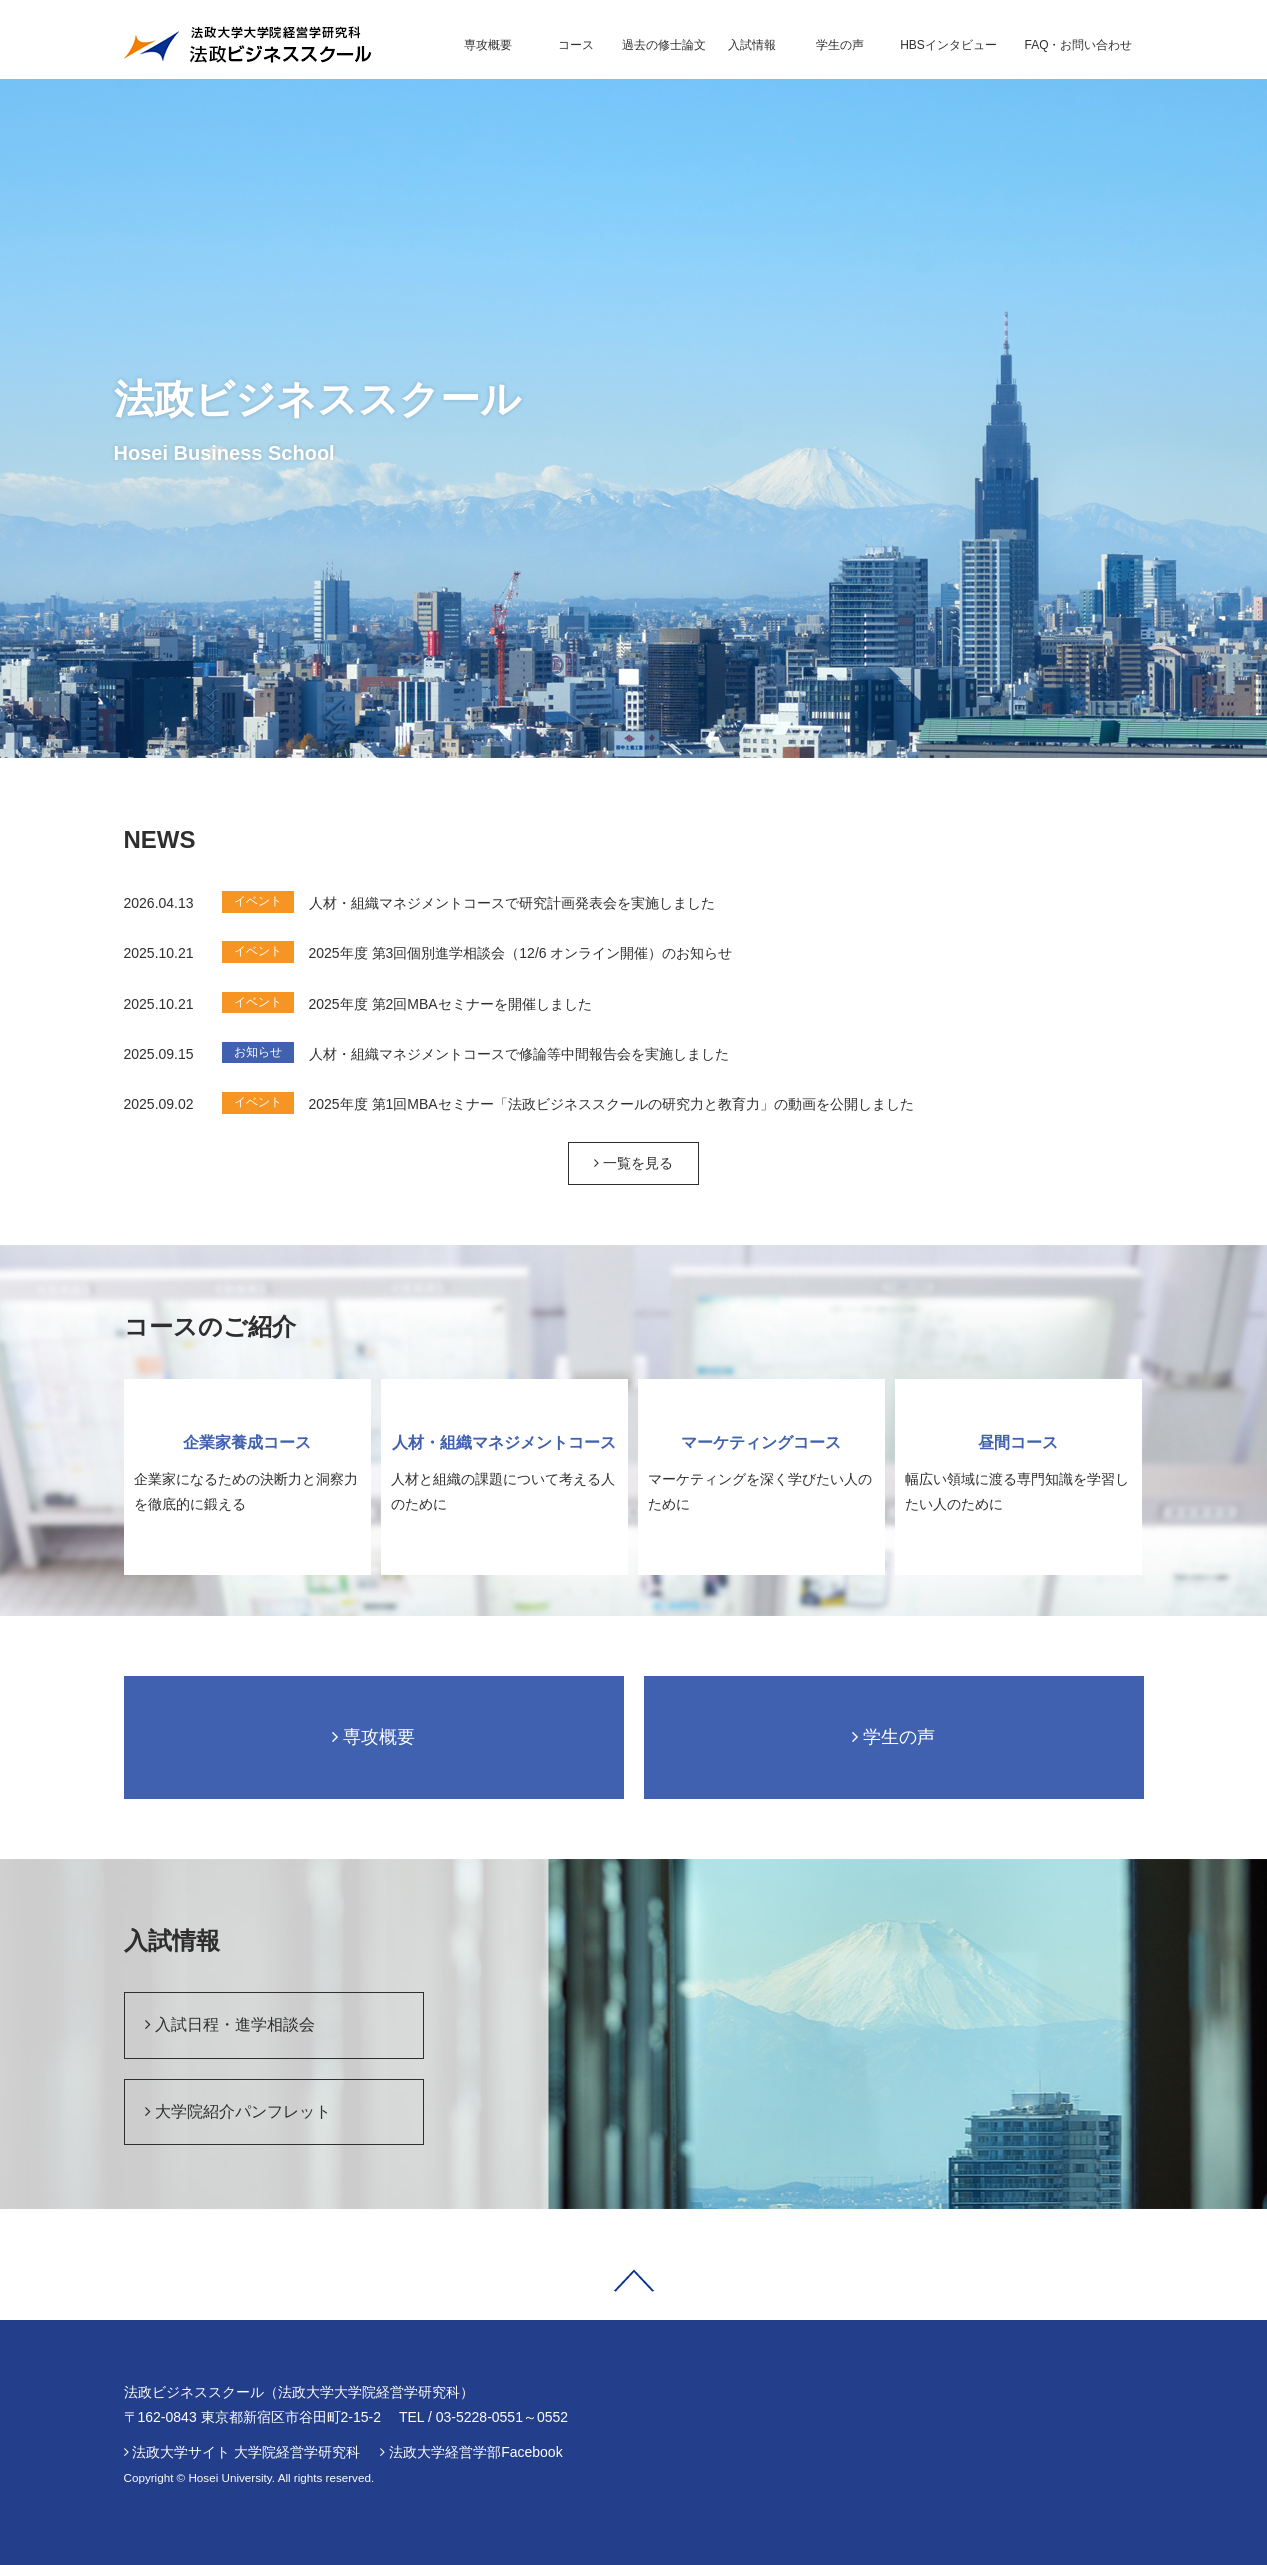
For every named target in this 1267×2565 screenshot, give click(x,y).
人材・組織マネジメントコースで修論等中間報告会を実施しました (519, 1054)
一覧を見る (633, 1163)
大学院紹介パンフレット (238, 2111)
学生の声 (893, 1737)
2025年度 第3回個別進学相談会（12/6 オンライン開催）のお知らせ (521, 953)
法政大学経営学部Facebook (475, 2452)
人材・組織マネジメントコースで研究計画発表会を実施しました (512, 903)
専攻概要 (373, 1737)
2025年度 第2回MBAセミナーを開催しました (450, 1004)
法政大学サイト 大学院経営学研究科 (246, 2452)
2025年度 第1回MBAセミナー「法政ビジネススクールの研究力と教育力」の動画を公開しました (611, 1104)
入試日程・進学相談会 (230, 2024)
